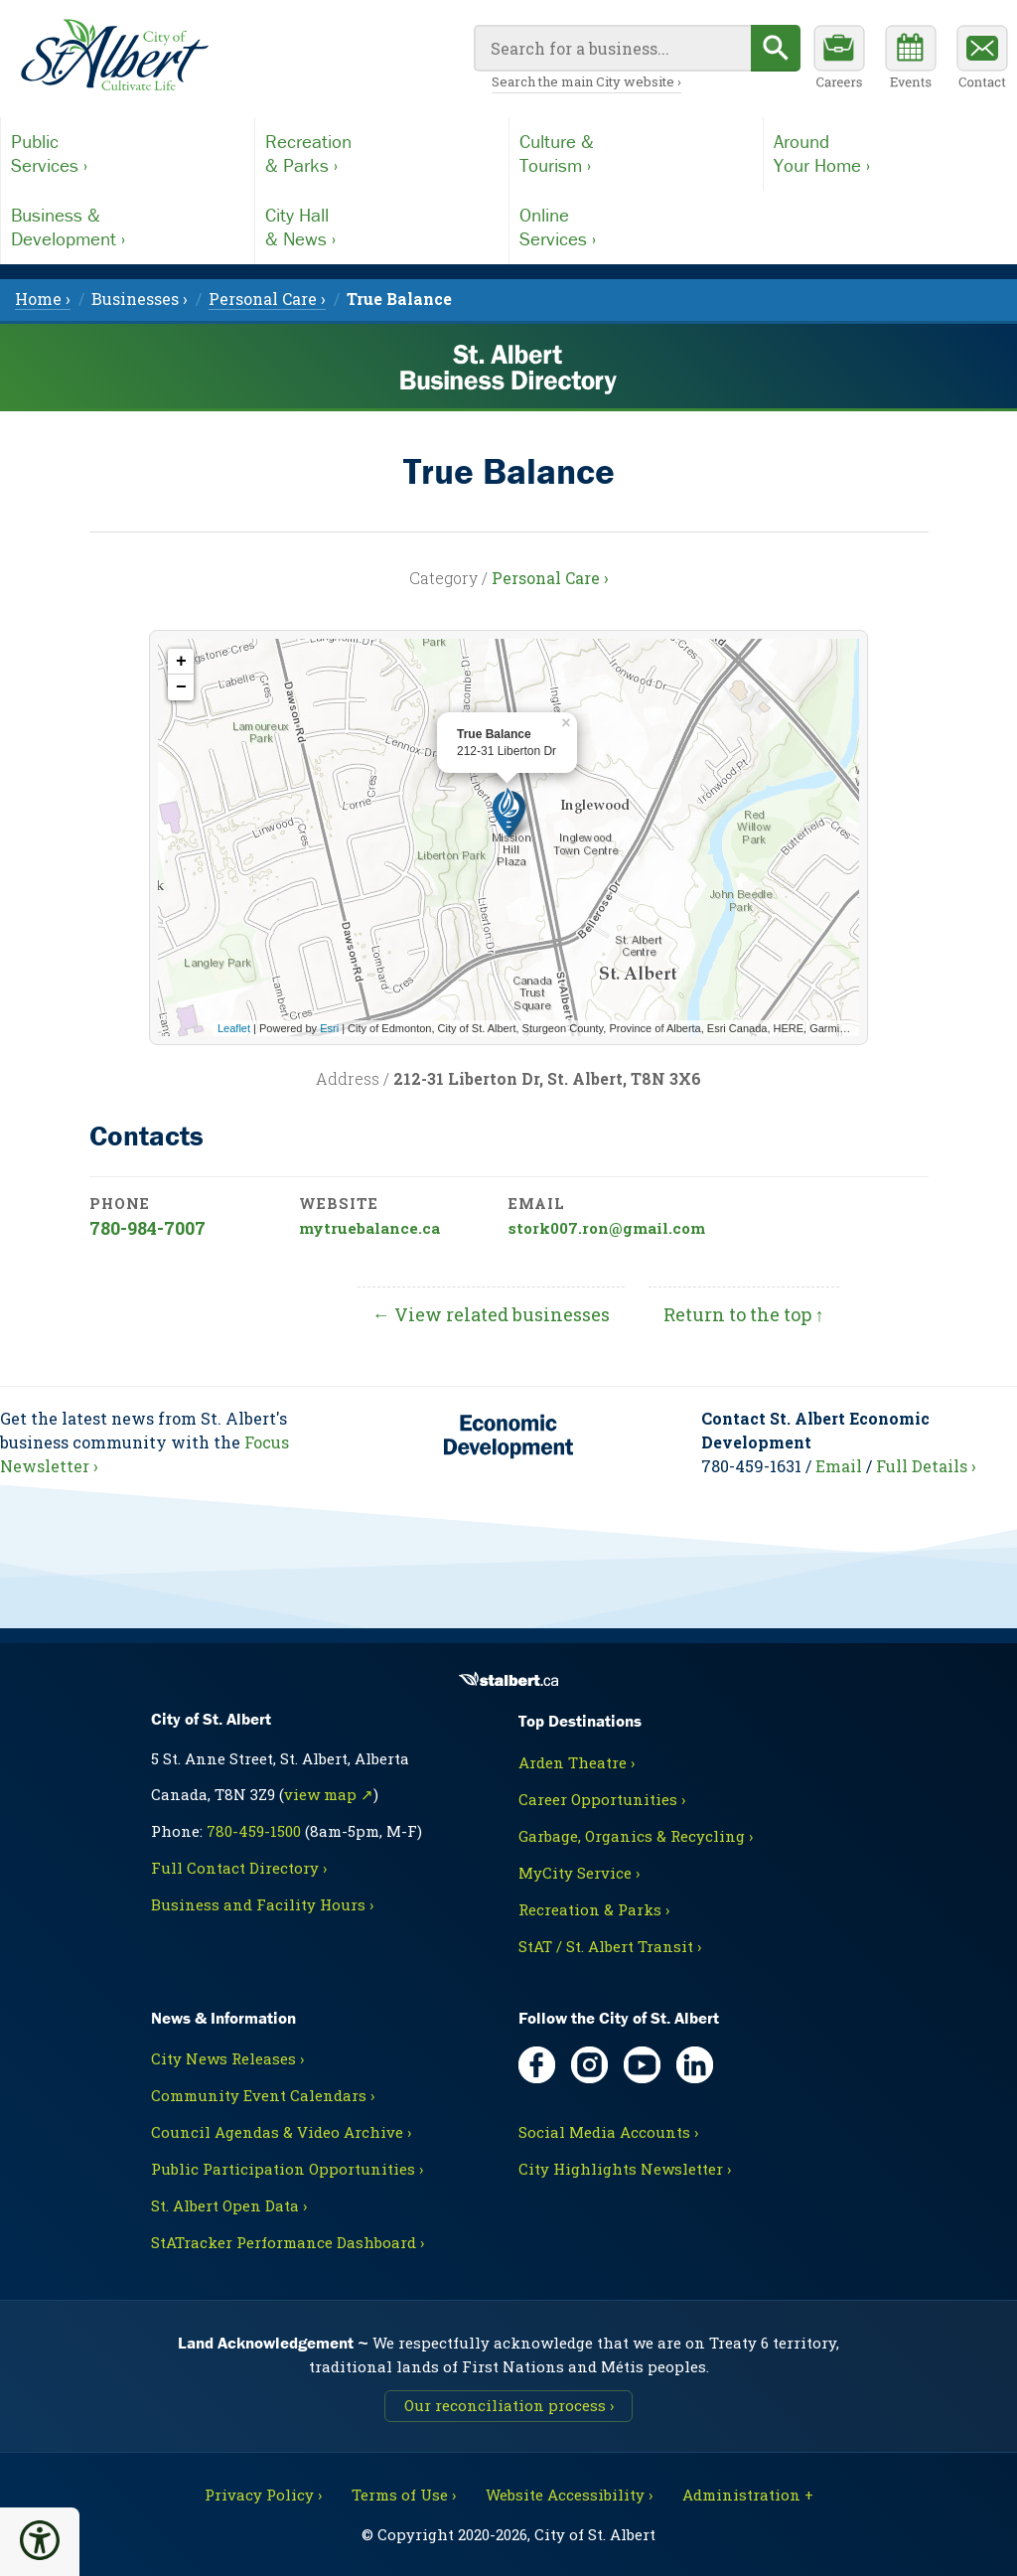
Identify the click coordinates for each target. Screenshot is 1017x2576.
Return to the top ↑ (743, 1314)
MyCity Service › (579, 1873)
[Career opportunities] (839, 59)
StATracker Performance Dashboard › (287, 2242)
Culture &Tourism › (556, 153)
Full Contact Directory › (239, 1868)
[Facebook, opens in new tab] (536, 2064)
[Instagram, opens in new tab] (589, 2064)
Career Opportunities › (601, 1799)
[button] (39, 2540)
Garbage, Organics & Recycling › (635, 1836)
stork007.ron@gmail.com (606, 1228)
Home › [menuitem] (43, 298)
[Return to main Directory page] (114, 55)
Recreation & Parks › (593, 1909)
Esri (329, 1028)
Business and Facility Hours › (262, 1904)
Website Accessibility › (569, 2494)
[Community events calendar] (911, 59)
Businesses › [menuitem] (139, 298)
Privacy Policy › (263, 2494)
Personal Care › (550, 577)
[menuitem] (399, 298)
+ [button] (181, 662)
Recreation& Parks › (308, 153)
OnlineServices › (557, 226)
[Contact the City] (982, 59)
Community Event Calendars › (262, 2095)
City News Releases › (227, 2058)
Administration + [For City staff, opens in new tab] (747, 2494)
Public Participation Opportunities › (287, 2169)
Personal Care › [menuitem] (267, 298)
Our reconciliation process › (509, 2405)
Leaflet (234, 1028)
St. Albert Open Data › (229, 2205)
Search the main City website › (586, 81)
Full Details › (926, 1465)
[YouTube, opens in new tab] (642, 2064)
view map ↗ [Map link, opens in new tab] (328, 1794)
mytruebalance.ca (369, 1228)
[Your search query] (612, 48)
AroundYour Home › (822, 153)
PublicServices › (49, 153)
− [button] (181, 687)
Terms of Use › (404, 2494)
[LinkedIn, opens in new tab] (694, 2064)
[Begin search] (775, 48)
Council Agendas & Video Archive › (281, 2132)
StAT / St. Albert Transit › (609, 1946)
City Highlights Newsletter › (624, 2169)
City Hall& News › (300, 226)
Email (838, 1465)
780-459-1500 (254, 1831)
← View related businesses (491, 1314)
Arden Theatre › (576, 1762)
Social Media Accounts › (608, 2132)
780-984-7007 (147, 1228)
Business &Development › (68, 226)
